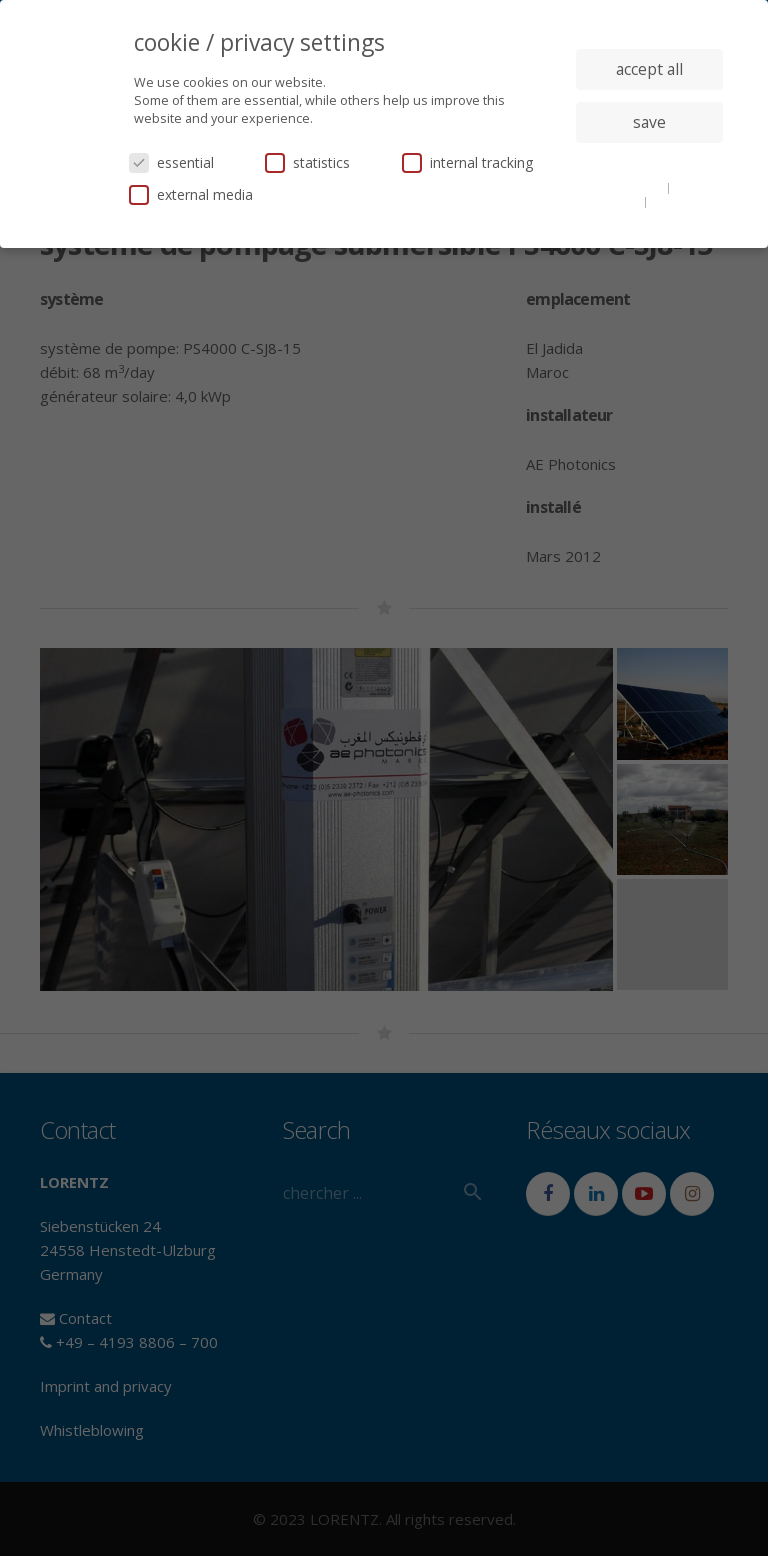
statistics (307, 162)
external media (191, 194)
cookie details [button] (626, 187)
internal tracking (467, 162)
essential (171, 162)
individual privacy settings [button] (649, 162)
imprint (672, 201)
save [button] (649, 122)
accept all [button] (649, 69)
